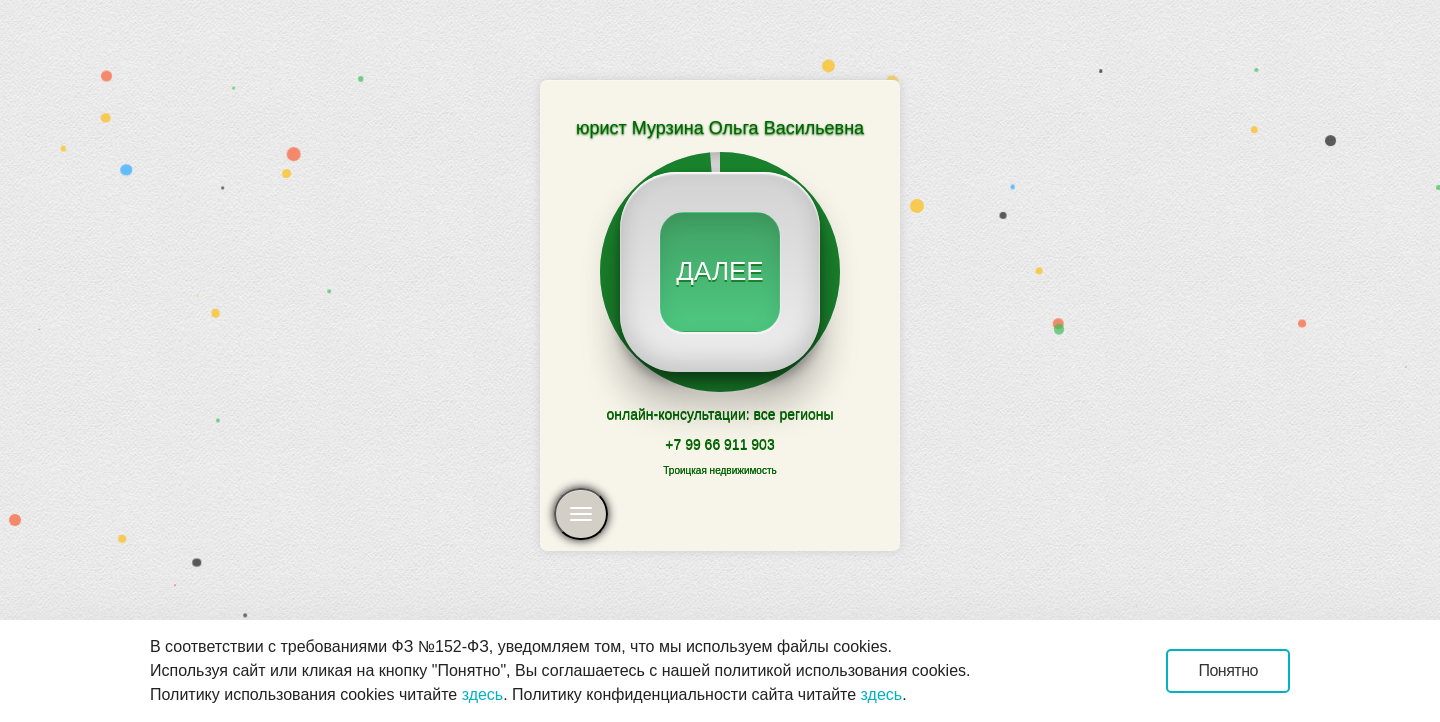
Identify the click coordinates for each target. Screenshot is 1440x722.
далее (719, 271)
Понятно (1228, 670)
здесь (483, 694)
